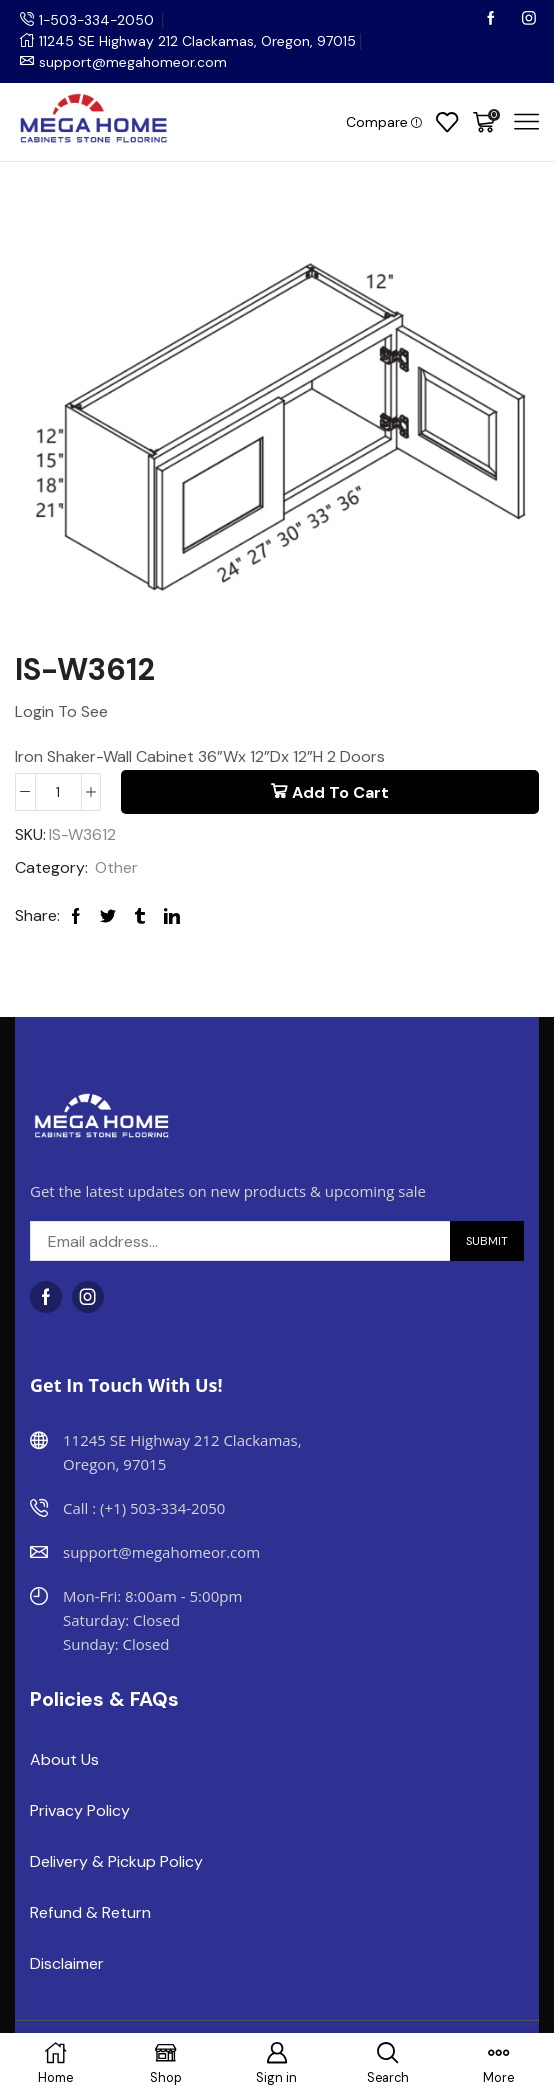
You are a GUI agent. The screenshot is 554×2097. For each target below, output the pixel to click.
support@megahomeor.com (133, 62)
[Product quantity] (58, 791)
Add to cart (340, 791)
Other (116, 866)
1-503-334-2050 (98, 20)
